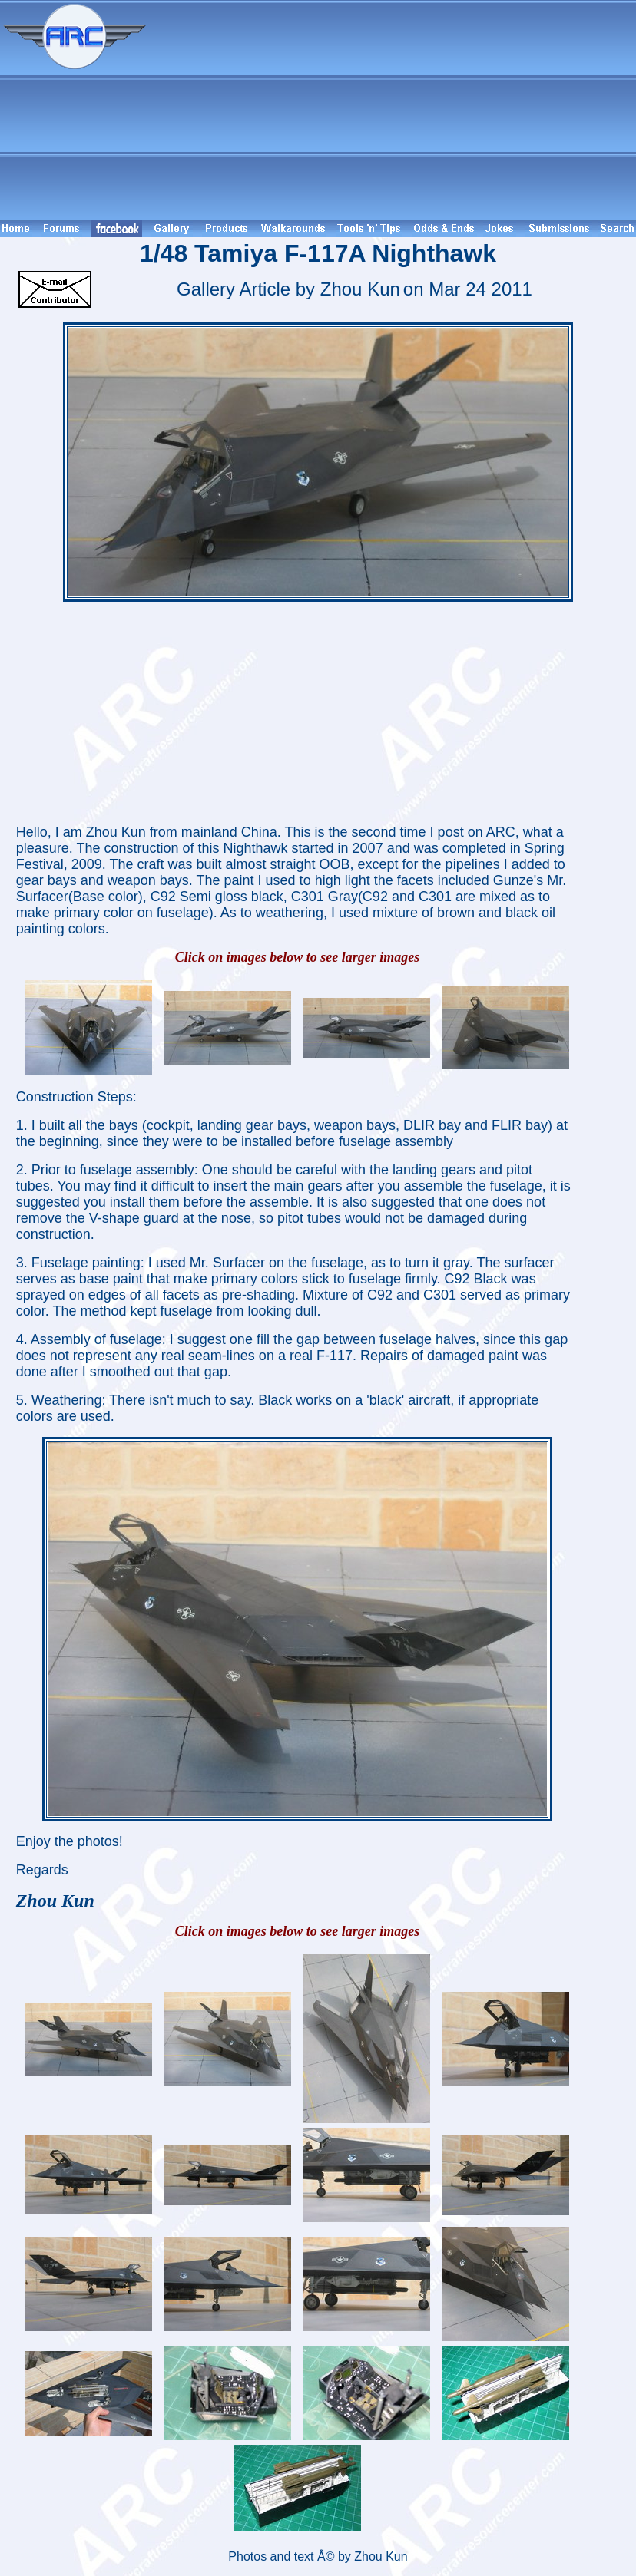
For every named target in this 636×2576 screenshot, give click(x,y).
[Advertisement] (393, 109)
